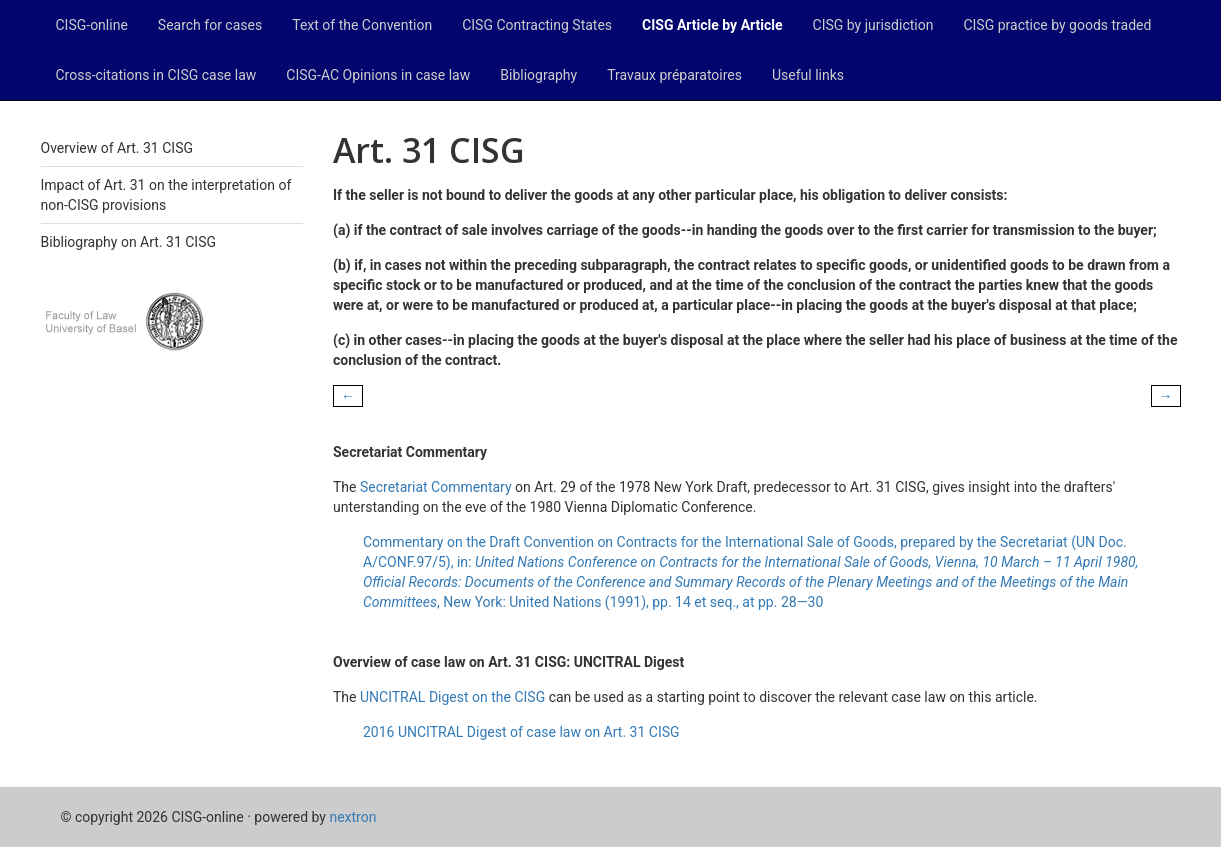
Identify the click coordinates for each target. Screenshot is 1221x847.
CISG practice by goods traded (1057, 25)
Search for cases (210, 25)
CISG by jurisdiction (873, 25)
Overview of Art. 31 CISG (117, 148)
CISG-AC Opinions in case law (378, 75)
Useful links (808, 75)
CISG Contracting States (537, 25)
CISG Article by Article (712, 25)
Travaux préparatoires (674, 75)
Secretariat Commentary (436, 487)
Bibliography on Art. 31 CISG (129, 242)
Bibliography (538, 75)
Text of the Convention (362, 25)
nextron (352, 817)
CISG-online (92, 25)
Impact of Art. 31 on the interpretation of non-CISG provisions (166, 195)
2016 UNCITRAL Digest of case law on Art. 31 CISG (521, 732)
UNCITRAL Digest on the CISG (452, 697)
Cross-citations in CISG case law (156, 75)
